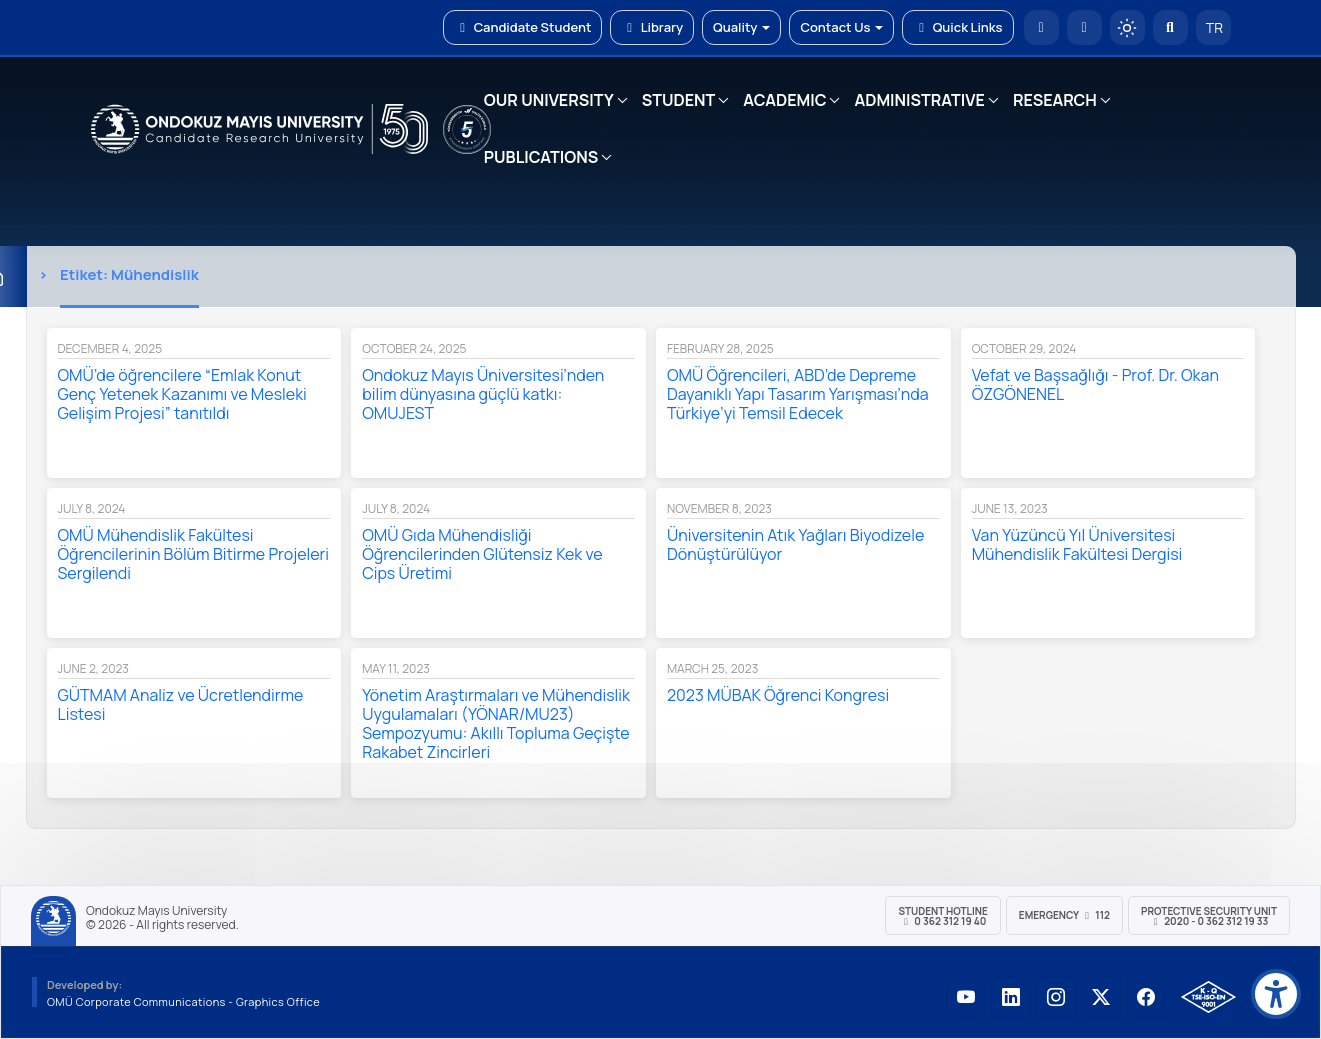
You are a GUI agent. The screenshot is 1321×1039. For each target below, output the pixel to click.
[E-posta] (1084, 27)
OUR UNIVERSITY (549, 100)
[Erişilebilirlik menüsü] (1276, 994)
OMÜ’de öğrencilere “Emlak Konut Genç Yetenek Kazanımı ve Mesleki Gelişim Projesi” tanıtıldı (182, 394)
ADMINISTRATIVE (919, 100)
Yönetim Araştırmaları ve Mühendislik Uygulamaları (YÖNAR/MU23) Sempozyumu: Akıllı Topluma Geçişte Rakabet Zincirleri (496, 723)
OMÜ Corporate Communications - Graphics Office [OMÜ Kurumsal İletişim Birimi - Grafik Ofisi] (183, 1001)
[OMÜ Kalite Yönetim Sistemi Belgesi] (1208, 997)
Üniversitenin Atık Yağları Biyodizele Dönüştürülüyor (795, 544)
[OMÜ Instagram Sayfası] (1056, 997)
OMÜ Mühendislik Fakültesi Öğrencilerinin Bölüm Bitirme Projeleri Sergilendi (194, 554)
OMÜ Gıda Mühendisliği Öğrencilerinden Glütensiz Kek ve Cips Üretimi (482, 554)
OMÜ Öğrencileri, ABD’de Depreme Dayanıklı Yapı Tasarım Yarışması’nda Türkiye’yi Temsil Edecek (798, 394)
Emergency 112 (1064, 915)
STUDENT (679, 100)
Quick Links (957, 27)
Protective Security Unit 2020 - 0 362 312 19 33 (1209, 916)
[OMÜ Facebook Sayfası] (1146, 997)
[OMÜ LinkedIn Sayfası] (1011, 997)
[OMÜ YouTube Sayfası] (966, 997)
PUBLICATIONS (541, 157)
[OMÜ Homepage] (1041, 27)
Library (652, 27)
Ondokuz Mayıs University (156, 911)
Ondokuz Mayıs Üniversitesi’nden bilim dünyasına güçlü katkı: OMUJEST (483, 394)
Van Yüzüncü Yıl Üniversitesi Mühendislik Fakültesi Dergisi (1077, 544)
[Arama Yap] (1170, 27)
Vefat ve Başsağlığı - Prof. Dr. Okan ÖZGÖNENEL (1095, 384)
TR (1213, 27)
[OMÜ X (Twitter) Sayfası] (1101, 997)
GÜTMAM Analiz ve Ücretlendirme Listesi (181, 704)
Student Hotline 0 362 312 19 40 (942, 916)
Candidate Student (522, 27)
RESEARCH (1055, 100)
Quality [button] (741, 27)
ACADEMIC (784, 100)
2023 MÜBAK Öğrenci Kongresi (778, 695)
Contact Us (841, 27)
